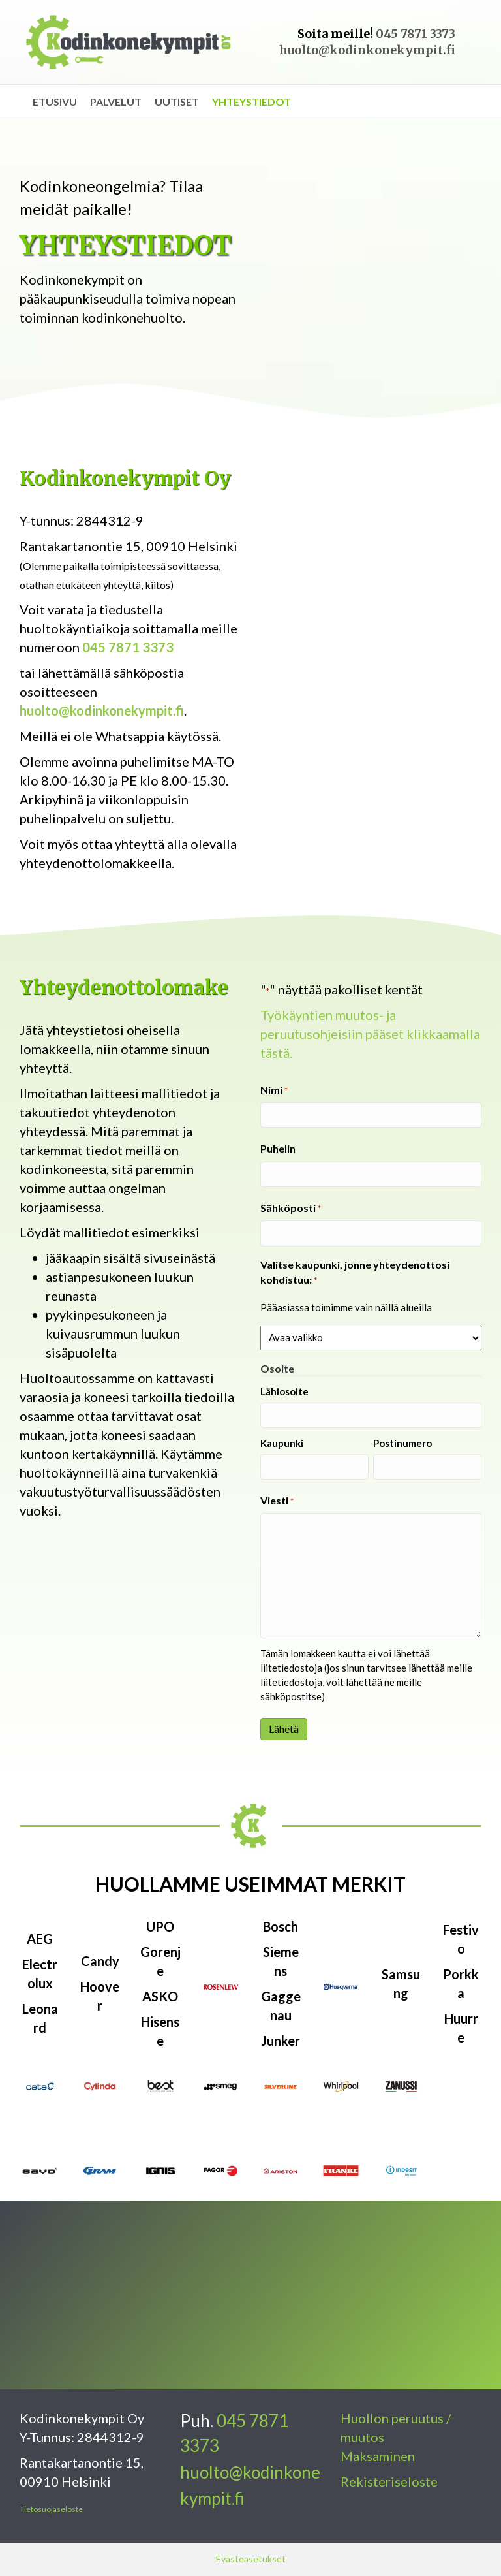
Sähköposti (290, 1208)
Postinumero (402, 1443)
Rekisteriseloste (389, 2481)
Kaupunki (281, 1443)
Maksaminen (378, 2456)
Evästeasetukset (251, 2558)
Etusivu (55, 101)
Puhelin (278, 1148)
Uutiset (177, 101)
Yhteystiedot (251, 101)
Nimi (274, 1090)
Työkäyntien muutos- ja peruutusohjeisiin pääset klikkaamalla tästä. (370, 1033)
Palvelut (116, 101)
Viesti (277, 1501)
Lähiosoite (284, 1391)
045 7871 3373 (415, 33)
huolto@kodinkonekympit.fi (367, 49)
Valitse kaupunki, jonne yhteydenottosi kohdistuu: (354, 1272)
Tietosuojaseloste (51, 2509)
